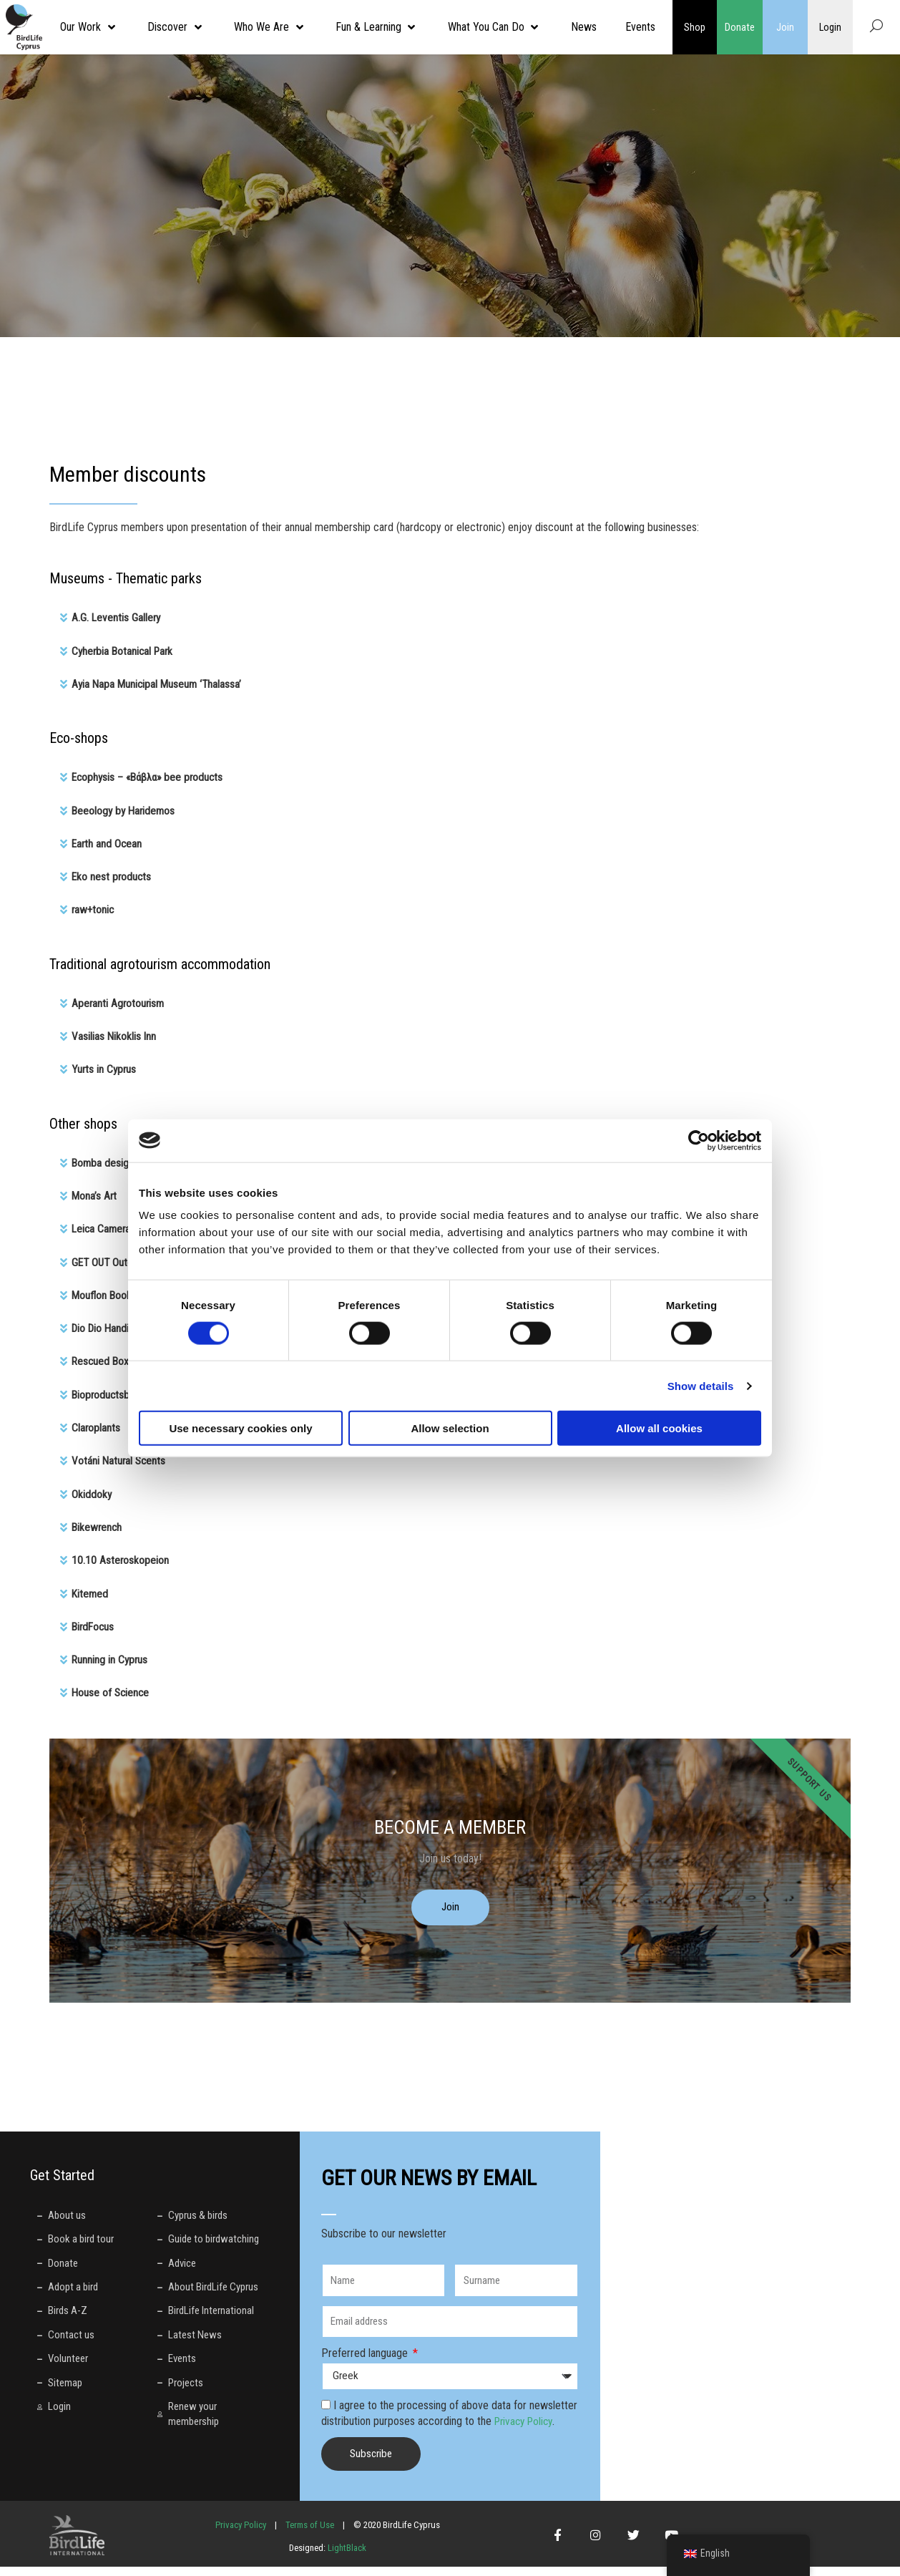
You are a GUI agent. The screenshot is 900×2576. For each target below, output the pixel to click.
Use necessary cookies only (240, 1428)
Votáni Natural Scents (120, 1456)
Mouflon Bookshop (113, 1291)
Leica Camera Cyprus (119, 1226)
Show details (700, 1385)
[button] (450, 617)
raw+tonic (94, 908)
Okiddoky (92, 1489)
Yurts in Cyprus (105, 1067)
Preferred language (366, 2362)
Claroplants (96, 1423)
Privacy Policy (526, 2430)
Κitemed (90, 1588)
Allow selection (450, 1428)
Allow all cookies (659, 1428)
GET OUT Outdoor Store (125, 1258)
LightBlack (346, 2556)
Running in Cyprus (111, 1654)
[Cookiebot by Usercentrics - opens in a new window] (698, 1140)
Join (785, 27)
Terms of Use (309, 2533)
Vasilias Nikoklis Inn (114, 1034)
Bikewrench (98, 1522)
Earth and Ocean (108, 842)
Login (829, 27)
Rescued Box (101, 1357)
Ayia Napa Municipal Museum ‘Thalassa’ (159, 683)
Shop (694, 27)
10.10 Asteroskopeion (121, 1555)
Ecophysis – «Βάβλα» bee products (151, 776)
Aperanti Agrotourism (119, 1001)
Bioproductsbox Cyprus (124, 1390)
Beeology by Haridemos (125, 809)
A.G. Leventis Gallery (117, 617)
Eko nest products (112, 875)
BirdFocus (94, 1621)
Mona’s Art (95, 1193)
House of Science (112, 1686)
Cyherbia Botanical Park (124, 650)
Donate (740, 27)
